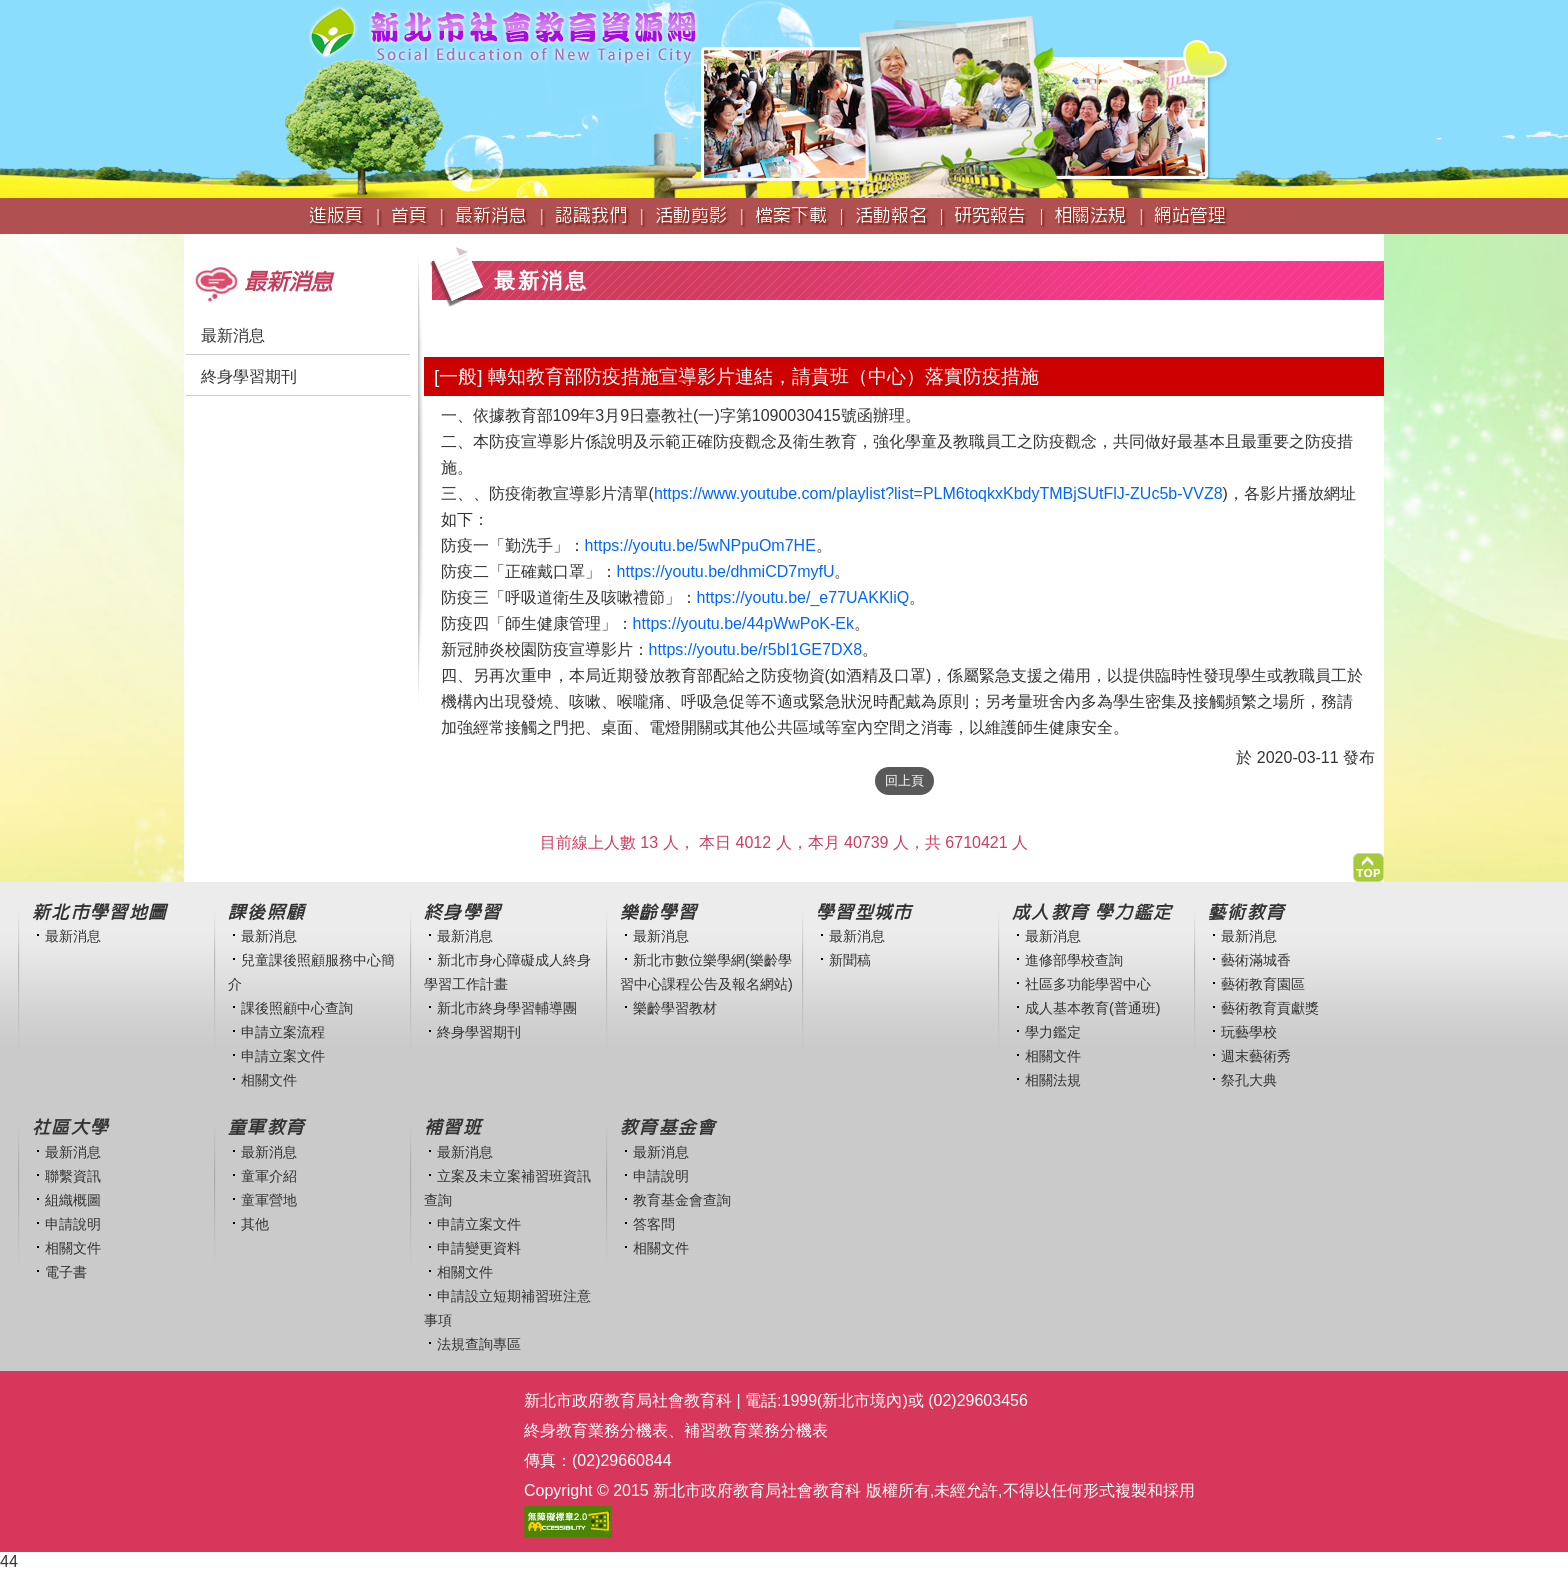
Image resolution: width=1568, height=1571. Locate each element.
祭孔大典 (1249, 1080)
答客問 (654, 1224)
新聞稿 (850, 960)
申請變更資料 (479, 1248)
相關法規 (1053, 1080)
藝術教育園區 (1263, 984)
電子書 (66, 1272)
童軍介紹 (269, 1176)
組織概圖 (73, 1200)
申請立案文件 (283, 1056)
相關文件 (269, 1080)
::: (190, 243)
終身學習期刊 (249, 376)
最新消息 (233, 335)
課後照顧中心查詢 (297, 1008)
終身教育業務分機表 (596, 1430)
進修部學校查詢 (1074, 960)
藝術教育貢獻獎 (1270, 1008)
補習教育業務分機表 (756, 1430)
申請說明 (73, 1224)
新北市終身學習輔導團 (507, 1008)
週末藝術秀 (1256, 1056)
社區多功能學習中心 (1088, 984)
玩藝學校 (1249, 1032)
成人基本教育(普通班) (1093, 1008)
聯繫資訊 (73, 1176)
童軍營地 (269, 1200)
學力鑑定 (1053, 1032)
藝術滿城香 (1256, 960)
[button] (1368, 862)
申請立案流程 (283, 1032)
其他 (255, 1224)
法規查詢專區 (479, 1344)
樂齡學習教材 (675, 1008)
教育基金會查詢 (682, 1200)
